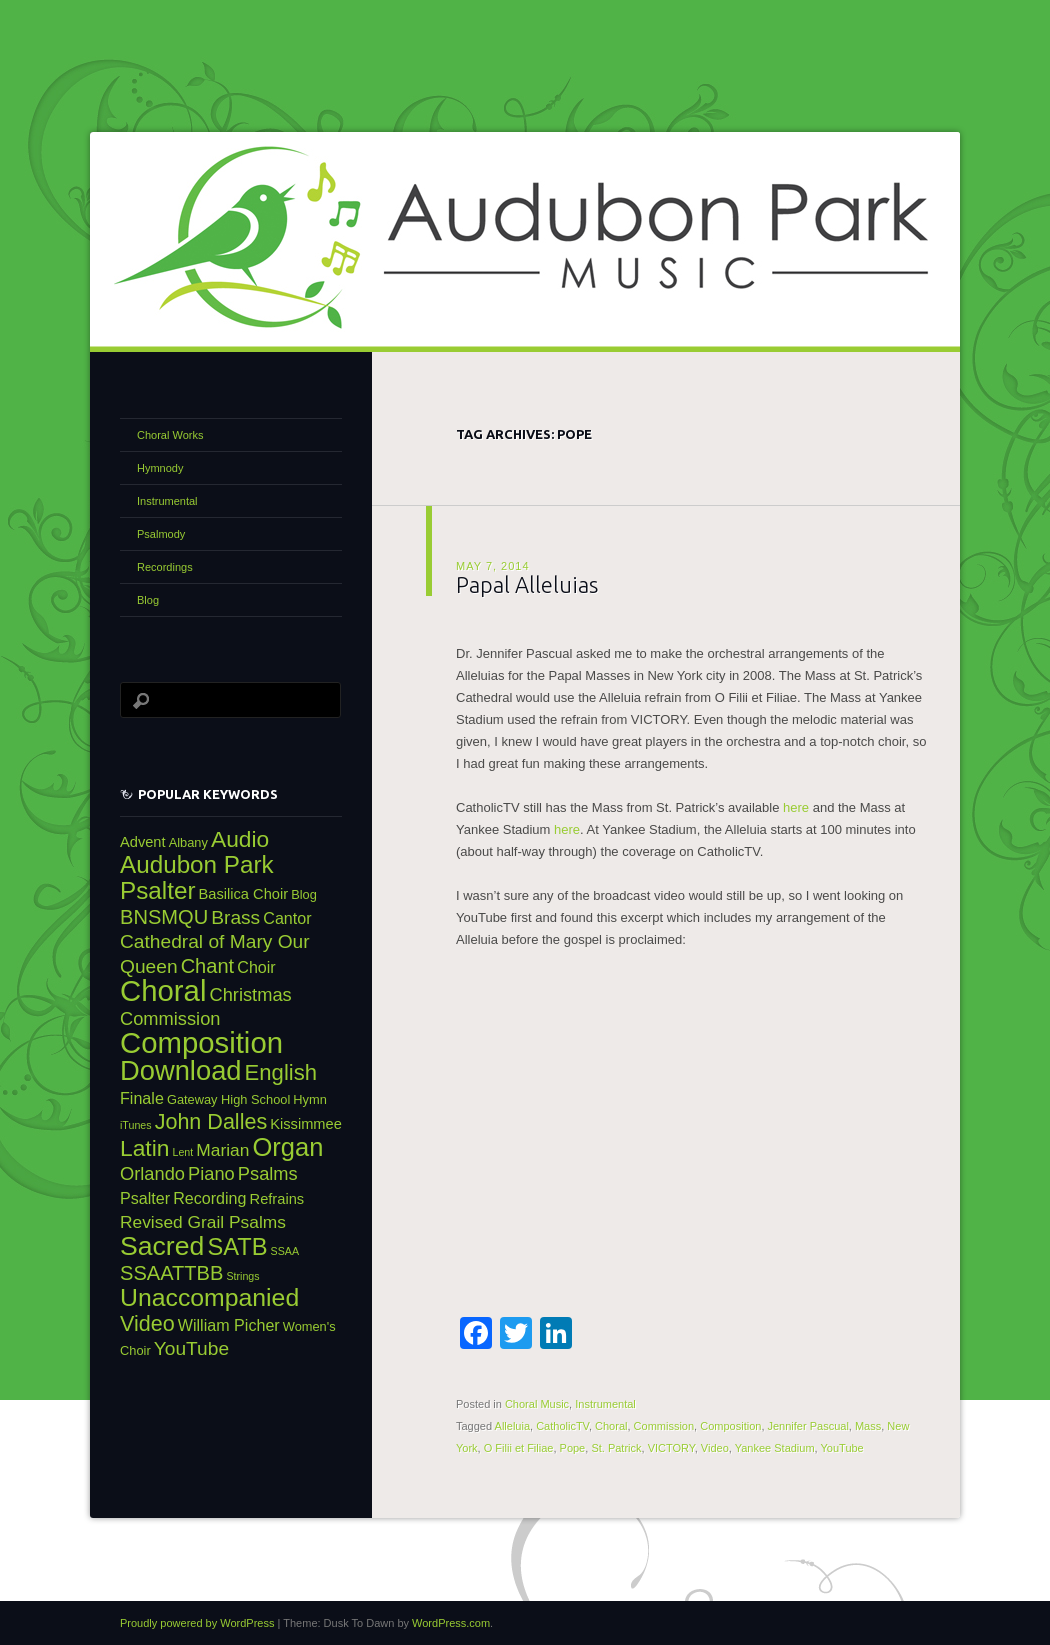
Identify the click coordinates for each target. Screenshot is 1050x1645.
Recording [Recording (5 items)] (209, 1198)
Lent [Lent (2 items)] (183, 1152)
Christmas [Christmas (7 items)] (250, 994)
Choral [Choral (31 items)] (163, 990)
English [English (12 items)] (281, 1072)
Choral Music (537, 1404)
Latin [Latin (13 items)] (144, 1148)
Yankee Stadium (775, 1448)
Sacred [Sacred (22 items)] (162, 1246)
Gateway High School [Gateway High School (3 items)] (228, 1099)
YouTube (842, 1448)
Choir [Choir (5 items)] (256, 967)
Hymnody (160, 468)
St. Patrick (616, 1448)
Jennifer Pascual (808, 1426)
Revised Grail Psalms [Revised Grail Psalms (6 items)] (203, 1222)
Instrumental (605, 1404)
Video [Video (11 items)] (147, 1324)
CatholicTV (562, 1426)
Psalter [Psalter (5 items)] (145, 1198)
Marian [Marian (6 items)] (222, 1150)
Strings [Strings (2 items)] (242, 1276)
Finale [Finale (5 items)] (142, 1098)
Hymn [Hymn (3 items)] (310, 1099)
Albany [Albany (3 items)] (188, 842)
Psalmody (161, 534)
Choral (611, 1426)
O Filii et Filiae (519, 1448)
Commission (664, 1426)
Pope (573, 1448)
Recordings (165, 567)
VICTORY (671, 1448)
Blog (148, 600)
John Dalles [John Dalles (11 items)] (211, 1122)
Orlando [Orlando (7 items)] (152, 1173)
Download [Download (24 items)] (181, 1070)
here (796, 807)
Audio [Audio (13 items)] (240, 839)
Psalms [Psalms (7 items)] (268, 1173)
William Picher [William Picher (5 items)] (229, 1325)
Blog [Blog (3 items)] (304, 894)
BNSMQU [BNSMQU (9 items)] (164, 917)
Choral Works (170, 435)
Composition (730, 1426)
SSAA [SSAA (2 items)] (285, 1251)
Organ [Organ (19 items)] (287, 1147)
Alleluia (512, 1426)
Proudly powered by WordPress (197, 1623)
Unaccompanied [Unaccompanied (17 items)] (209, 1297)
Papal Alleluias (527, 584)
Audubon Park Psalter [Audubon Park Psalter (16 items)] (197, 877)
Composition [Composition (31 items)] (201, 1042)
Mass (868, 1426)
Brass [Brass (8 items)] (235, 917)
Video (715, 1448)
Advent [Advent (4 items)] (143, 842)
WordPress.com (451, 1623)
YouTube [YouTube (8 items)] (191, 1348)
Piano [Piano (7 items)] (211, 1173)
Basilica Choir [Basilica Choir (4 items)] (244, 894)
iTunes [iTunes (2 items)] (136, 1125)
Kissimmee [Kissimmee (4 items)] (306, 1124)
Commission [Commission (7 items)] (170, 1018)
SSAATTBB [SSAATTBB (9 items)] (171, 1273)
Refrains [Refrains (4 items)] (277, 1199)
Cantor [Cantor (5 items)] (287, 918)
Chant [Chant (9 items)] (208, 966)
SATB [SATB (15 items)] (237, 1247)
